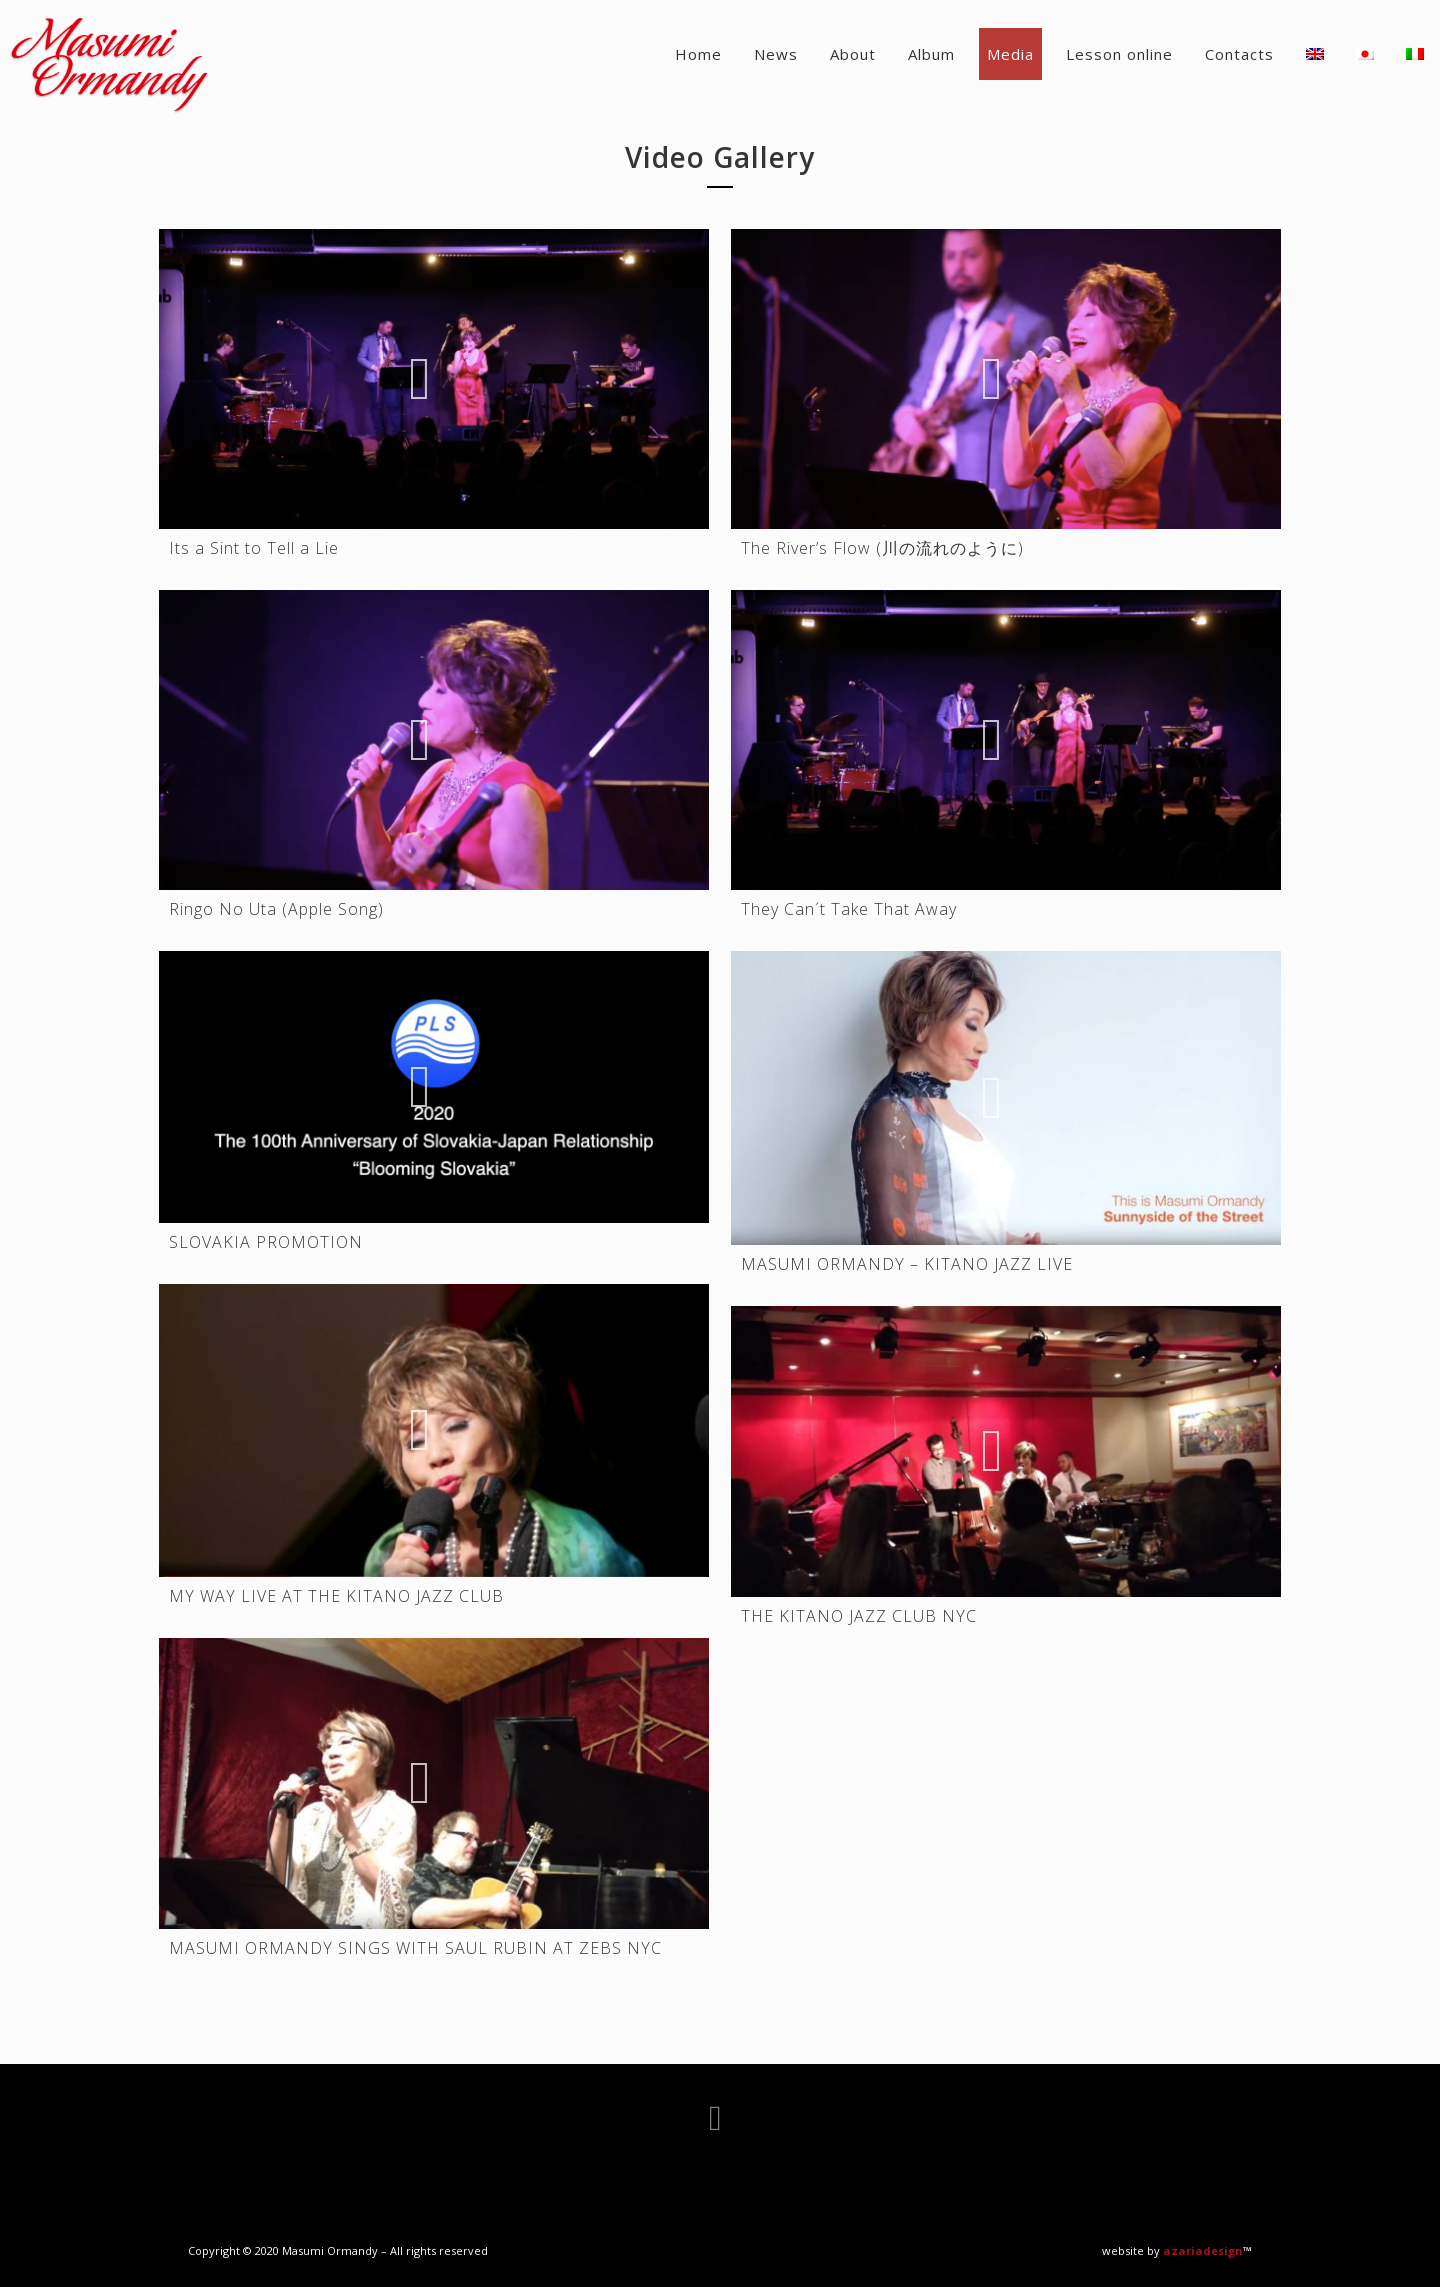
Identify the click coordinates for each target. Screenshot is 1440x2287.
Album (931, 54)
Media (1010, 54)
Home (698, 54)
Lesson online (1119, 54)
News (776, 54)
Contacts (1239, 54)
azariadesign (1203, 2250)
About (853, 54)
